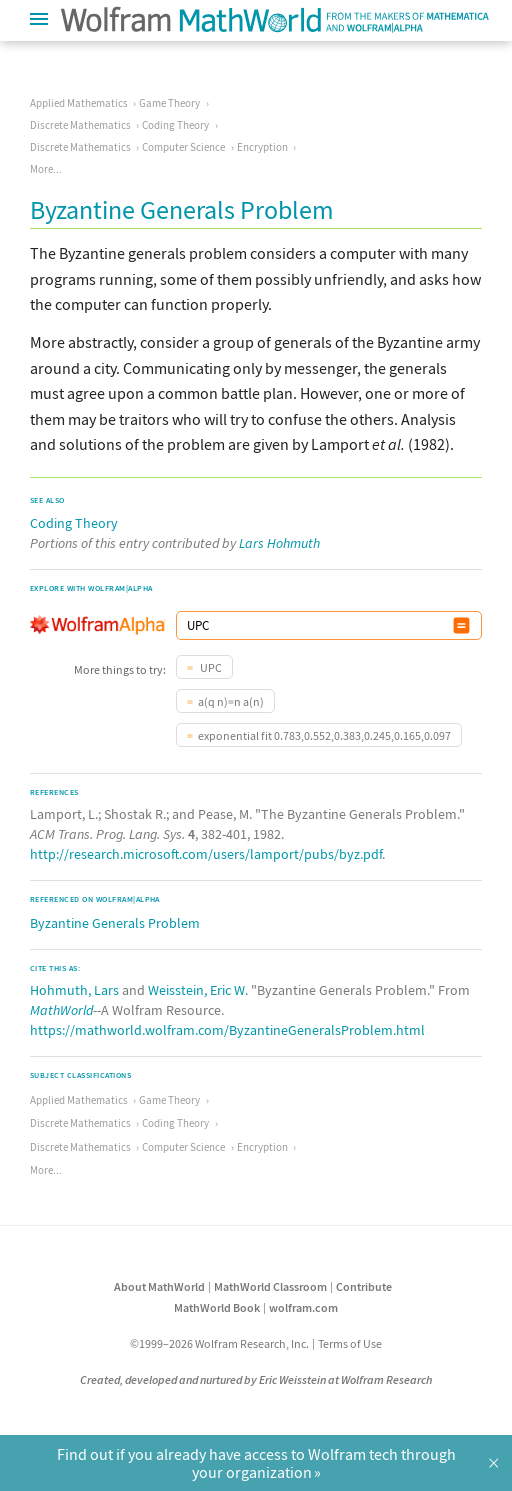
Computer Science (183, 147)
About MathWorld (159, 1286)
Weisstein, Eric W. (198, 990)
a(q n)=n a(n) (231, 701)
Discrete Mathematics (80, 125)
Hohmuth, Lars (74, 990)
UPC (210, 667)
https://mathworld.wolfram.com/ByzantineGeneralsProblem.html (227, 1030)
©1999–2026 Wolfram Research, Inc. (219, 1343)
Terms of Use (350, 1343)
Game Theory (169, 103)
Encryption (262, 147)
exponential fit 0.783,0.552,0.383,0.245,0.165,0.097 (324, 735)
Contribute (364, 1286)
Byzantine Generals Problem (115, 923)
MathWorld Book (217, 1307)
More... (46, 169)
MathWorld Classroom (270, 1286)
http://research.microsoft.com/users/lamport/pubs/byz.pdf (206, 854)
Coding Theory (175, 125)
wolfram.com (303, 1307)
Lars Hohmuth (279, 543)
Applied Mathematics (79, 103)
